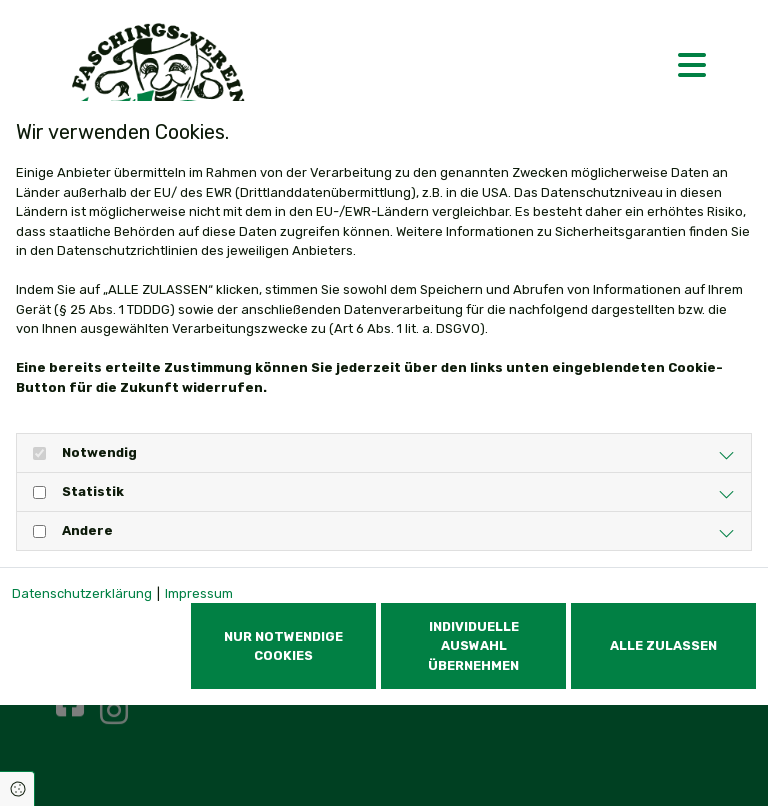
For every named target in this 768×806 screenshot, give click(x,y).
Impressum (199, 593)
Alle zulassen (663, 645)
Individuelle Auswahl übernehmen (473, 645)
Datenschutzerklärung (82, 593)
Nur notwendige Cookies (283, 646)
